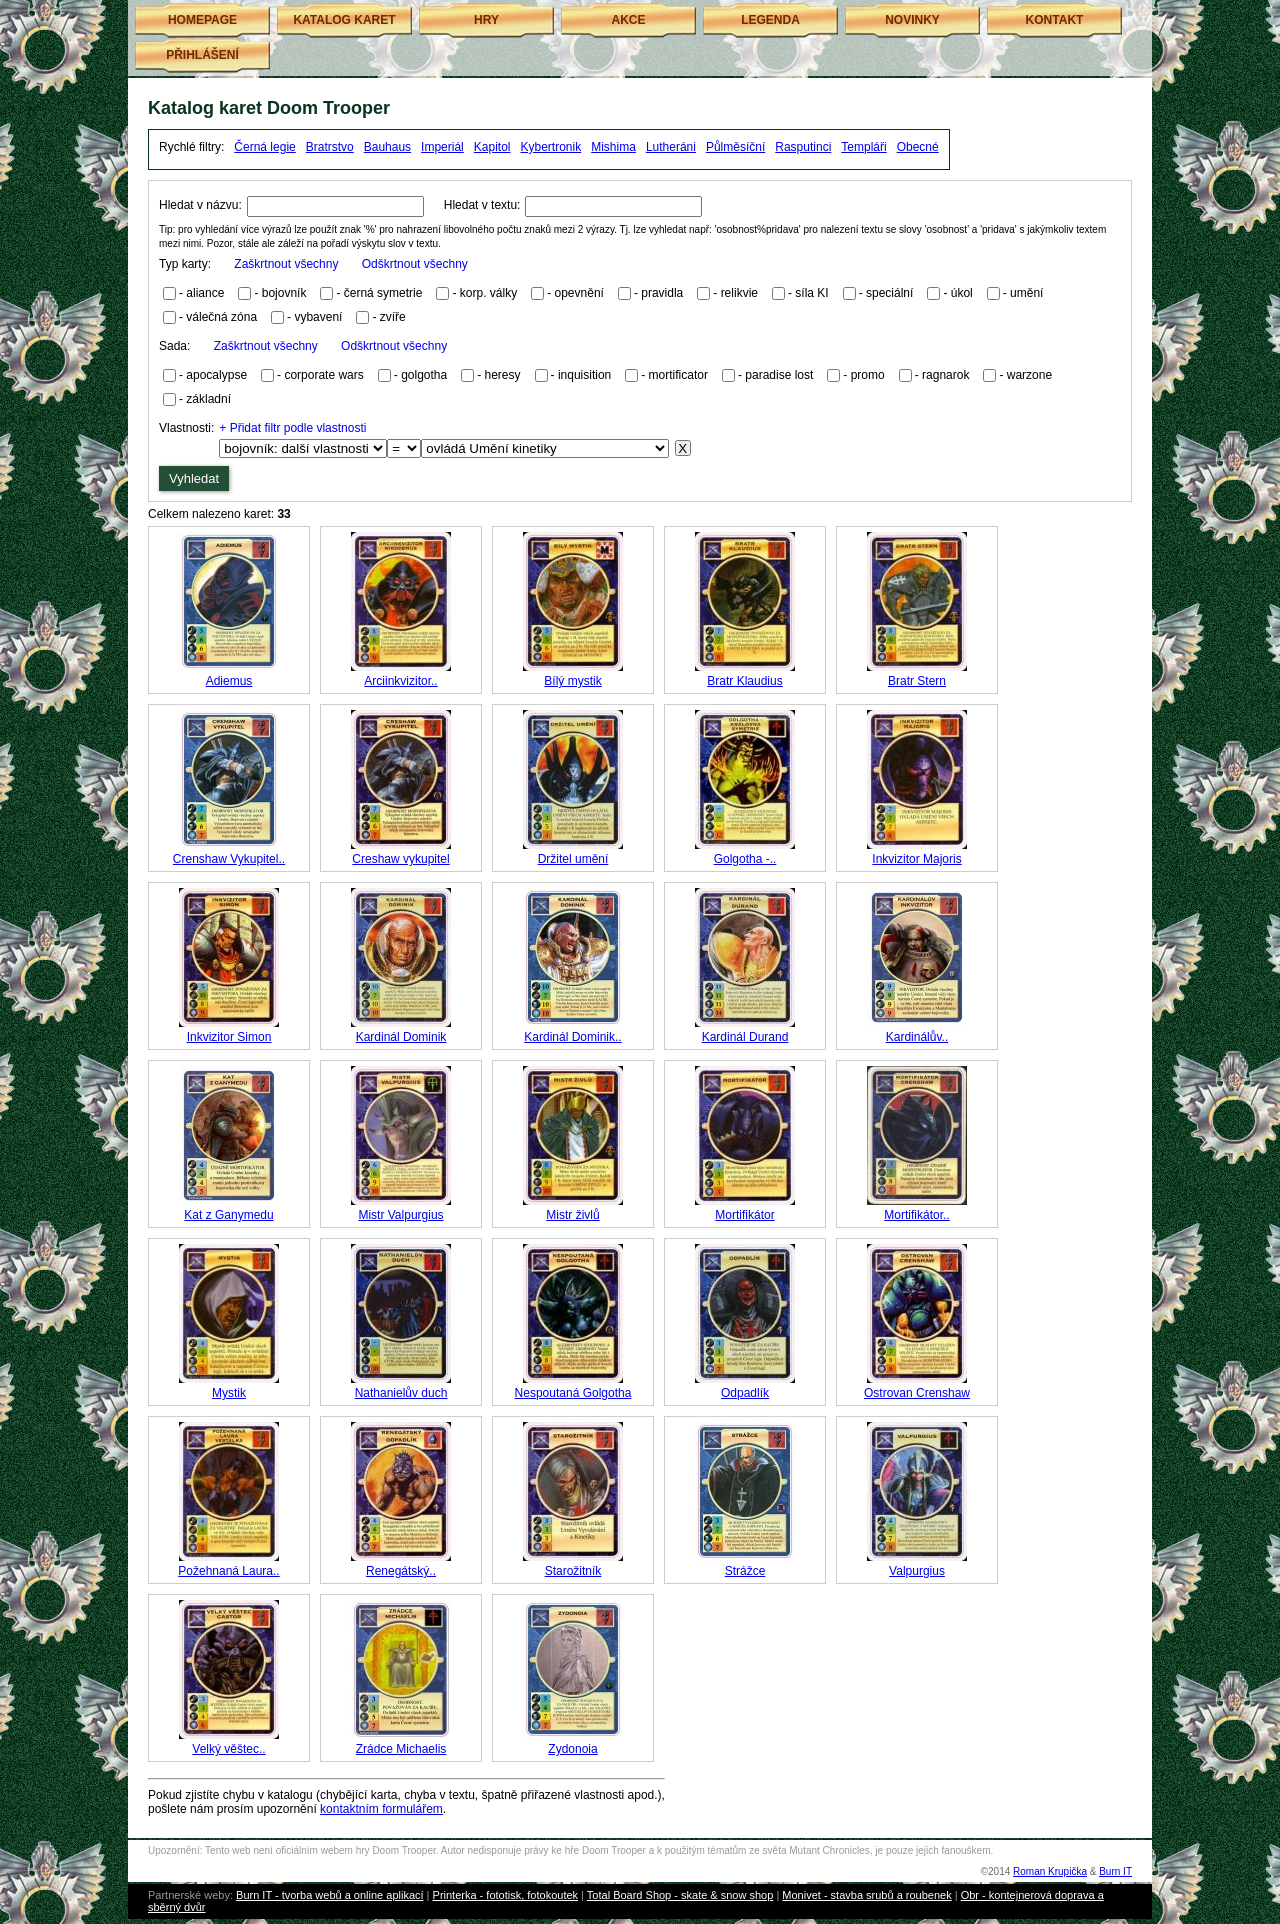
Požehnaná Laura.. (228, 1571)
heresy (503, 375)
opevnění (579, 293)
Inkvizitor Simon (229, 1037)
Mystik (229, 1393)
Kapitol (492, 147)
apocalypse (216, 375)
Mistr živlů (572, 1215)
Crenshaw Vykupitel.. (229, 859)
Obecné (918, 147)
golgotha (424, 375)
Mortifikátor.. (916, 1215)
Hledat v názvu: (200, 205)
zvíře (393, 317)
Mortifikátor (744, 1215)
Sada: (303, 346)
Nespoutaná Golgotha (573, 1393)
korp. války (488, 293)
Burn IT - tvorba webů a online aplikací (330, 1895)
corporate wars (323, 375)
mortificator (678, 375)
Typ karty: (313, 264)
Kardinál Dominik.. (572, 1037)
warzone (1029, 375)
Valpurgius (917, 1571)
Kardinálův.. (917, 1037)
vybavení (318, 317)
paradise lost (779, 375)
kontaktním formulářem (381, 1809)
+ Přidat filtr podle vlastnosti (292, 428)
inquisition (584, 375)
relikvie (739, 293)
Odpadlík (745, 1393)
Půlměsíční (735, 147)
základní (208, 399)
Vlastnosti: (186, 428)
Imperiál (442, 147)
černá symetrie (383, 293)
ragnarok (945, 375)
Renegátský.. (401, 1571)
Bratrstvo (330, 147)
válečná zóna (221, 317)
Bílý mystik (572, 681)
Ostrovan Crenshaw (917, 1393)
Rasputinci (803, 147)
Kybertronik (551, 147)
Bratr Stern (917, 681)
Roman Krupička (1050, 1871)
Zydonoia (572, 1749)
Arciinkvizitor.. (400, 681)
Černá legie (264, 147)
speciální (889, 293)
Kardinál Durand (745, 1037)
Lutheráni (671, 147)
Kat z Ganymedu (228, 1215)
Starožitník (573, 1571)
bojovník (284, 293)
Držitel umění (573, 859)
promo (868, 375)
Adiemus (229, 681)
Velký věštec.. (228, 1749)
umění (1026, 293)
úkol (962, 293)
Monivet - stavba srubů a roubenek (866, 1895)
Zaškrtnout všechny (286, 264)
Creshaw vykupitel (400, 859)
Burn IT (1115, 1871)
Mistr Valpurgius (400, 1215)
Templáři (863, 147)
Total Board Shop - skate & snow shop (680, 1895)
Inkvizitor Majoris (916, 859)
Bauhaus (387, 147)
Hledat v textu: (482, 205)
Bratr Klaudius (744, 681)
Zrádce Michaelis (401, 1749)
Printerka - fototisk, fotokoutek (506, 1895)
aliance (205, 293)
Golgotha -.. (745, 859)
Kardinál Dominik (401, 1037)
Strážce (745, 1571)
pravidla (662, 293)
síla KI (811, 293)
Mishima (613, 147)
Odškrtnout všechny (415, 264)
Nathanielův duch (401, 1393)
